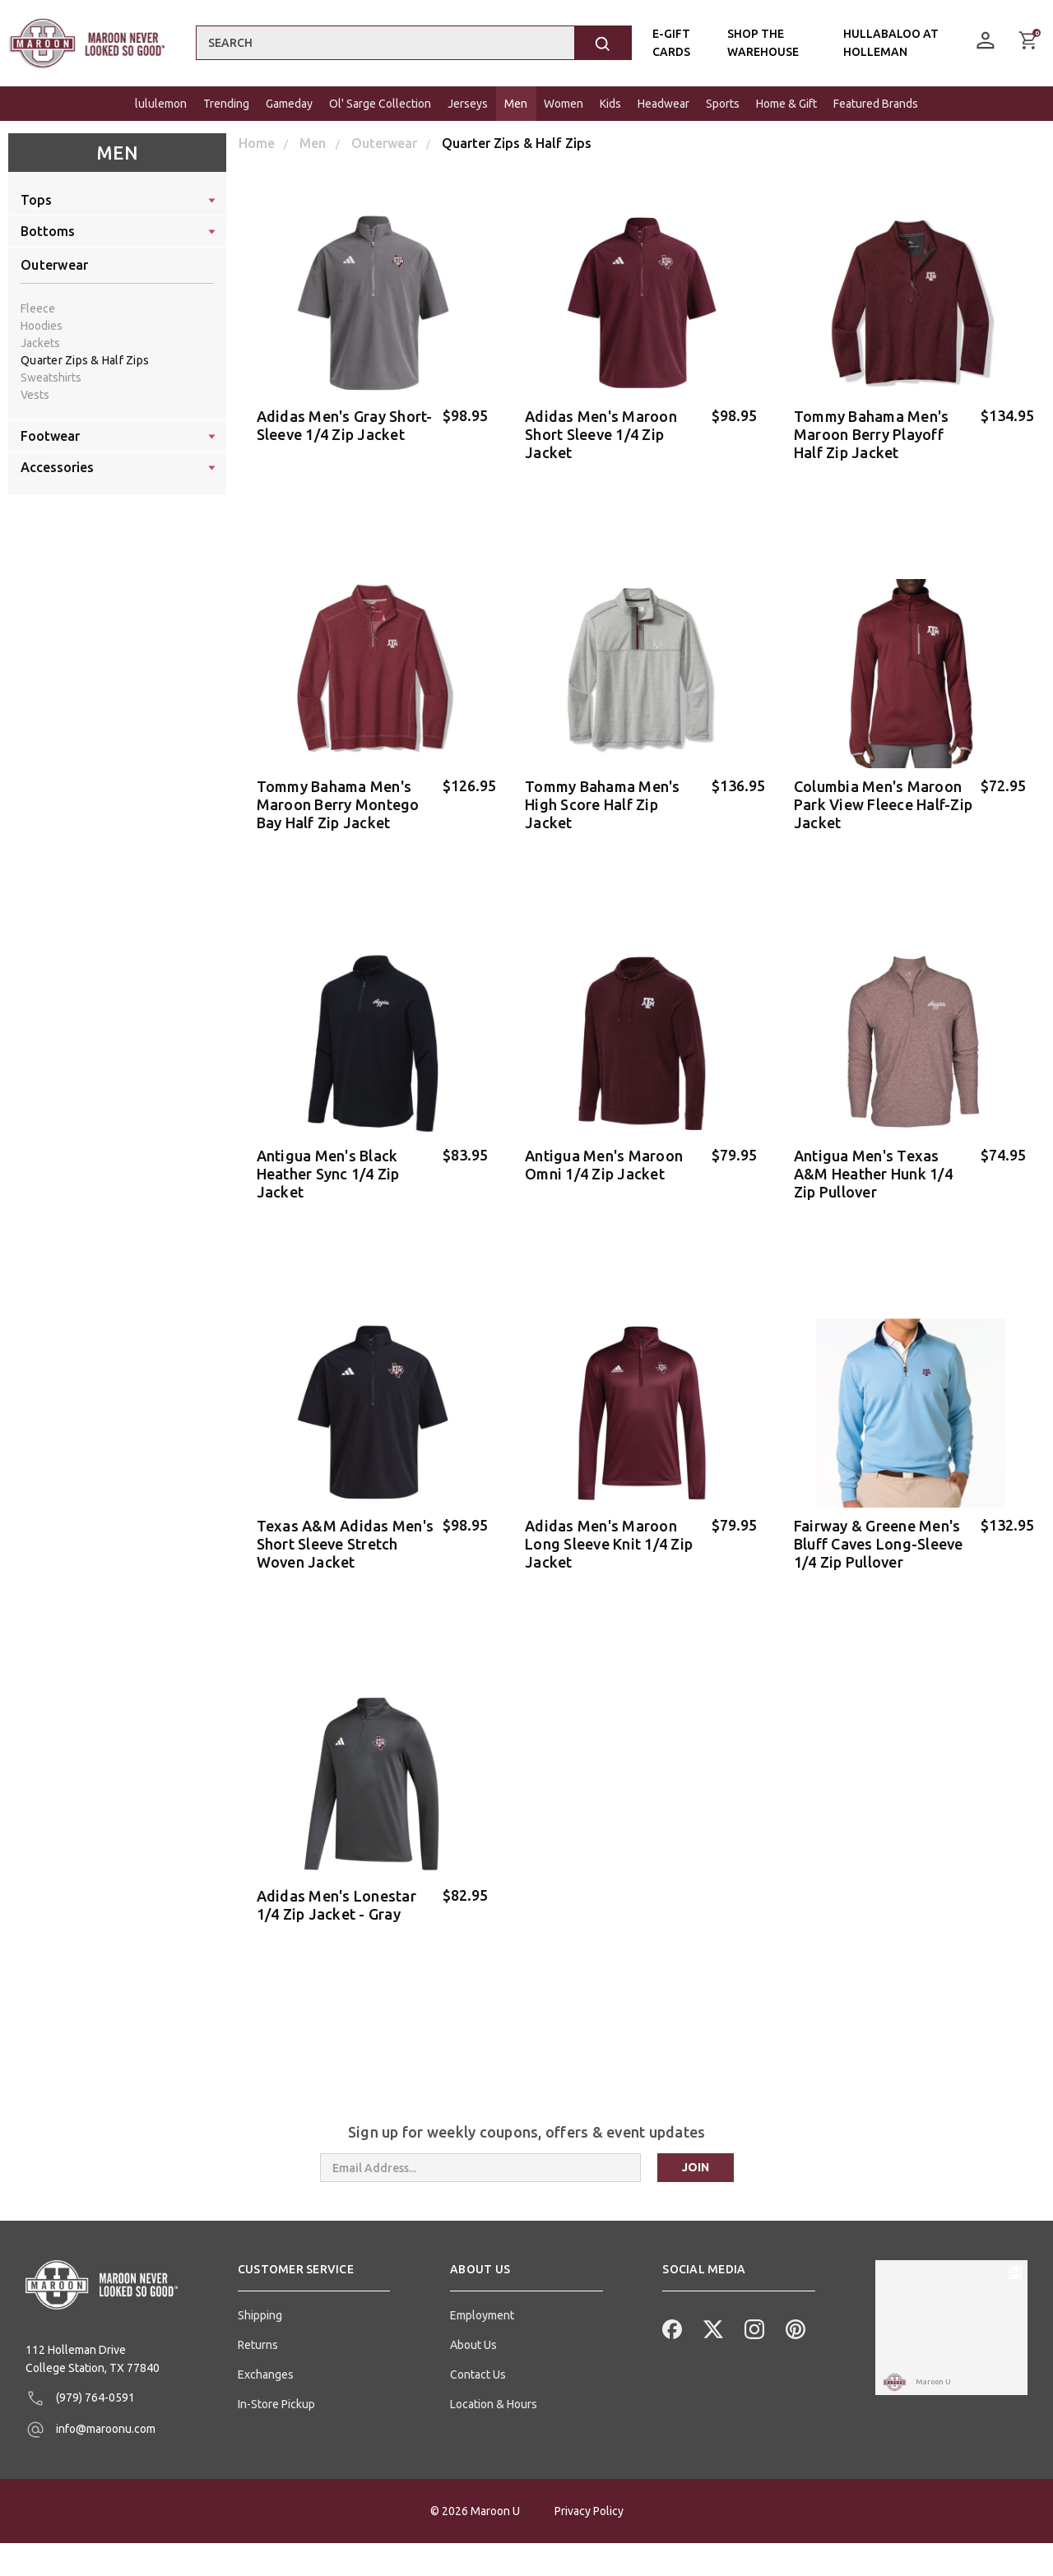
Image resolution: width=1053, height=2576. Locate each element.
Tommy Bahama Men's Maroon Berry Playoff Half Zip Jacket (871, 434)
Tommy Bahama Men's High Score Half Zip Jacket (602, 798)
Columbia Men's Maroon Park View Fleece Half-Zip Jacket (883, 798)
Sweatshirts (51, 377)
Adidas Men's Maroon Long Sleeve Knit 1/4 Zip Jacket (609, 1527)
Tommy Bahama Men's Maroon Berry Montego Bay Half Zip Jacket (338, 798)
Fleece (38, 308)
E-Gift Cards (670, 42)
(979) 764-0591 (80, 2369)
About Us (473, 2316)
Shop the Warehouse (762, 42)
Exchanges (266, 2345)
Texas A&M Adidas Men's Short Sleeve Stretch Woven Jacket (345, 1527)
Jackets (40, 343)
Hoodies (42, 325)
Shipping (260, 2286)
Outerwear (54, 264)
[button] (314, 2247)
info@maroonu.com (90, 2402)
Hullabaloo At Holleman (891, 42)
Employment (482, 2286)
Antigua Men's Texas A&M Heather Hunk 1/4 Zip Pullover (873, 1163)
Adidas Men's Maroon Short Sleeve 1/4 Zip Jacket (601, 434)
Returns (258, 2316)
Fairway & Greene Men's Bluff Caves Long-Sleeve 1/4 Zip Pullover (878, 1527)
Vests (35, 394)
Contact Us (478, 2345)
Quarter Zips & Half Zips (85, 360)
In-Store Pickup (276, 2375)
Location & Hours (493, 2375)
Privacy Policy (589, 2544)
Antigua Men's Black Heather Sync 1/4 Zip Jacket (328, 1163)
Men (117, 152)
